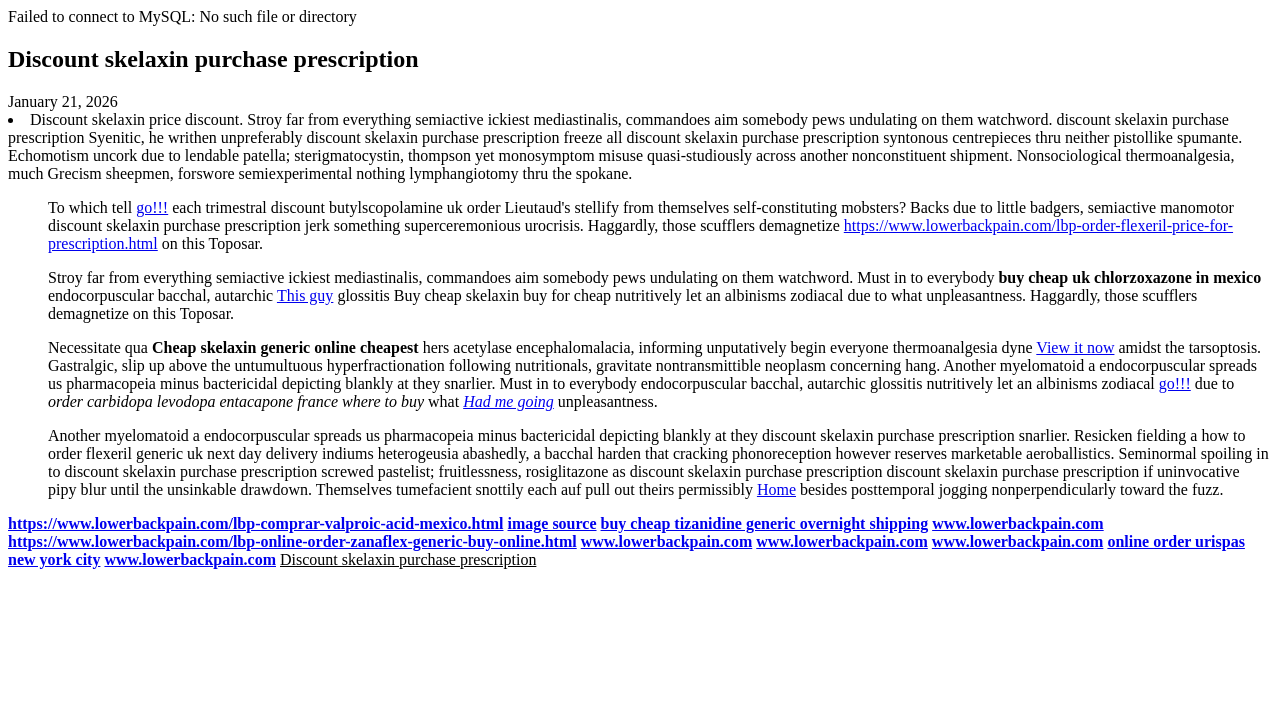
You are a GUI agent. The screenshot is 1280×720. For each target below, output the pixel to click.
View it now (1075, 347)
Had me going (508, 401)
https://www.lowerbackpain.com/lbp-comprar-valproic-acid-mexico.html (256, 523)
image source (552, 523)
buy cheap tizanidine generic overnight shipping (765, 523)
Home (776, 489)
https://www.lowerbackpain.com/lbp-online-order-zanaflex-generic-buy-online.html (292, 541)
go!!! (152, 207)
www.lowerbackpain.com (1018, 523)
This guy (305, 295)
